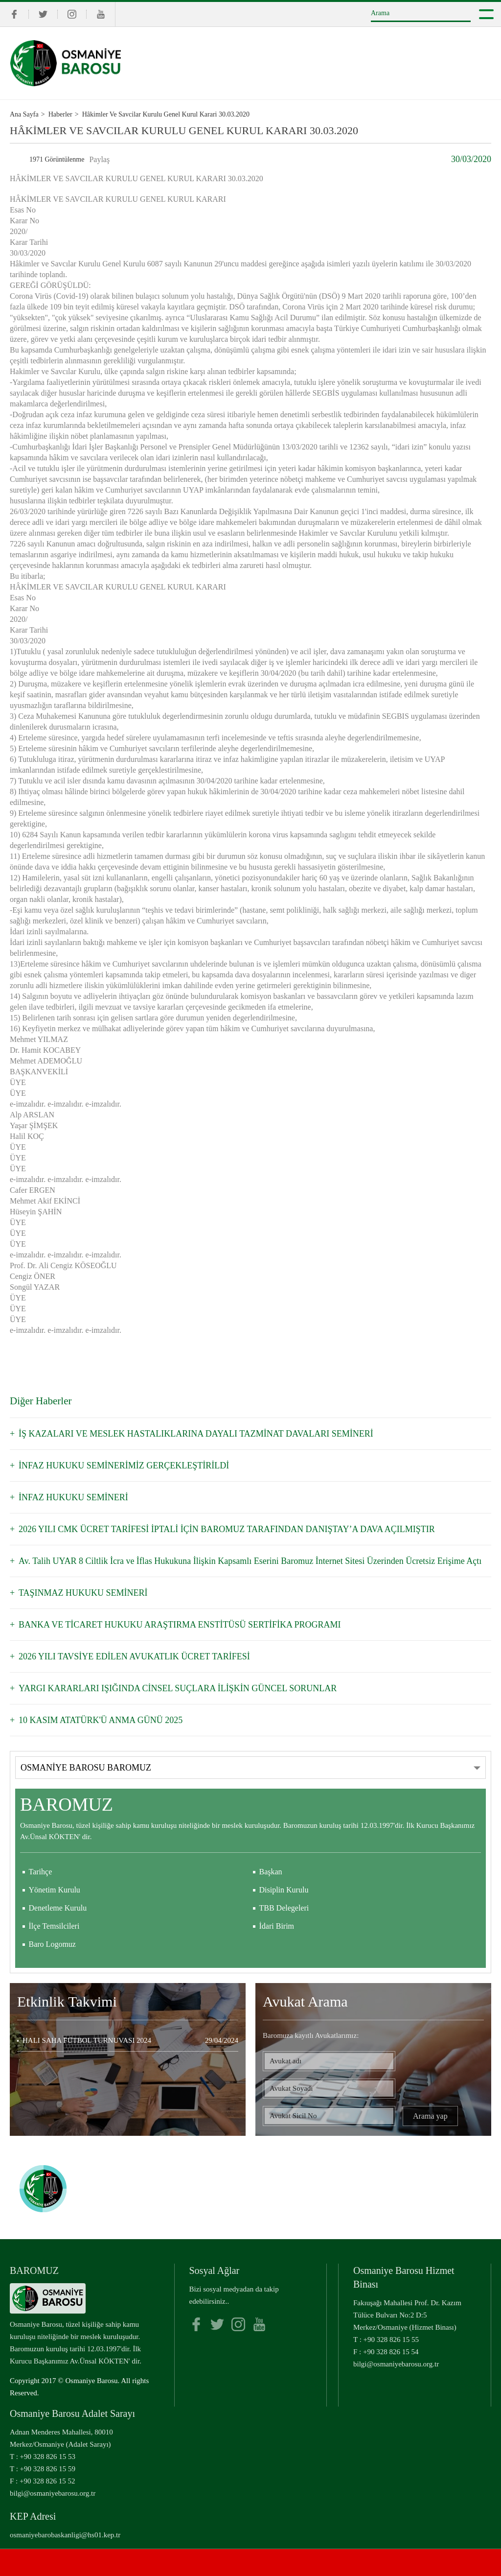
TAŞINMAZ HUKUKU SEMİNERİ (83, 1593)
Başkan (270, 1871)
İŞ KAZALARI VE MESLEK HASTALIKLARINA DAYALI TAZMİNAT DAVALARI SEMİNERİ (196, 1434)
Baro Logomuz (52, 1944)
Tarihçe (40, 1871)
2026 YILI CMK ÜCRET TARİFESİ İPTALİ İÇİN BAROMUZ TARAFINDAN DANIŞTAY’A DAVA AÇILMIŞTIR (227, 1529)
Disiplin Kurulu (284, 1890)
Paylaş (99, 159)
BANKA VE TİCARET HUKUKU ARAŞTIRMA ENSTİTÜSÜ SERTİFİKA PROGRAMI (180, 1625)
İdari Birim (277, 1926)
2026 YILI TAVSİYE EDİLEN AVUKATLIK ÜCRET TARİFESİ (134, 1656)
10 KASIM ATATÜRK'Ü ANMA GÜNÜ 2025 (100, 1720)
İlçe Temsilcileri (54, 1926)
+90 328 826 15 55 (391, 2339)
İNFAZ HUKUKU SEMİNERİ (73, 1497)
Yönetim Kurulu (54, 1890)
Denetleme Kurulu (58, 1908)
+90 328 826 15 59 (47, 2469)
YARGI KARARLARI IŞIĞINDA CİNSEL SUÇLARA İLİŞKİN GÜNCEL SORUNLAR (178, 1688)
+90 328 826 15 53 (47, 2456)
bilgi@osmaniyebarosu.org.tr (396, 2364)
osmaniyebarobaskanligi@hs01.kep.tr (65, 2535)
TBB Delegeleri (284, 1908)
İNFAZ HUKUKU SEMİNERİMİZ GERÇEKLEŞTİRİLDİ (124, 1465)
